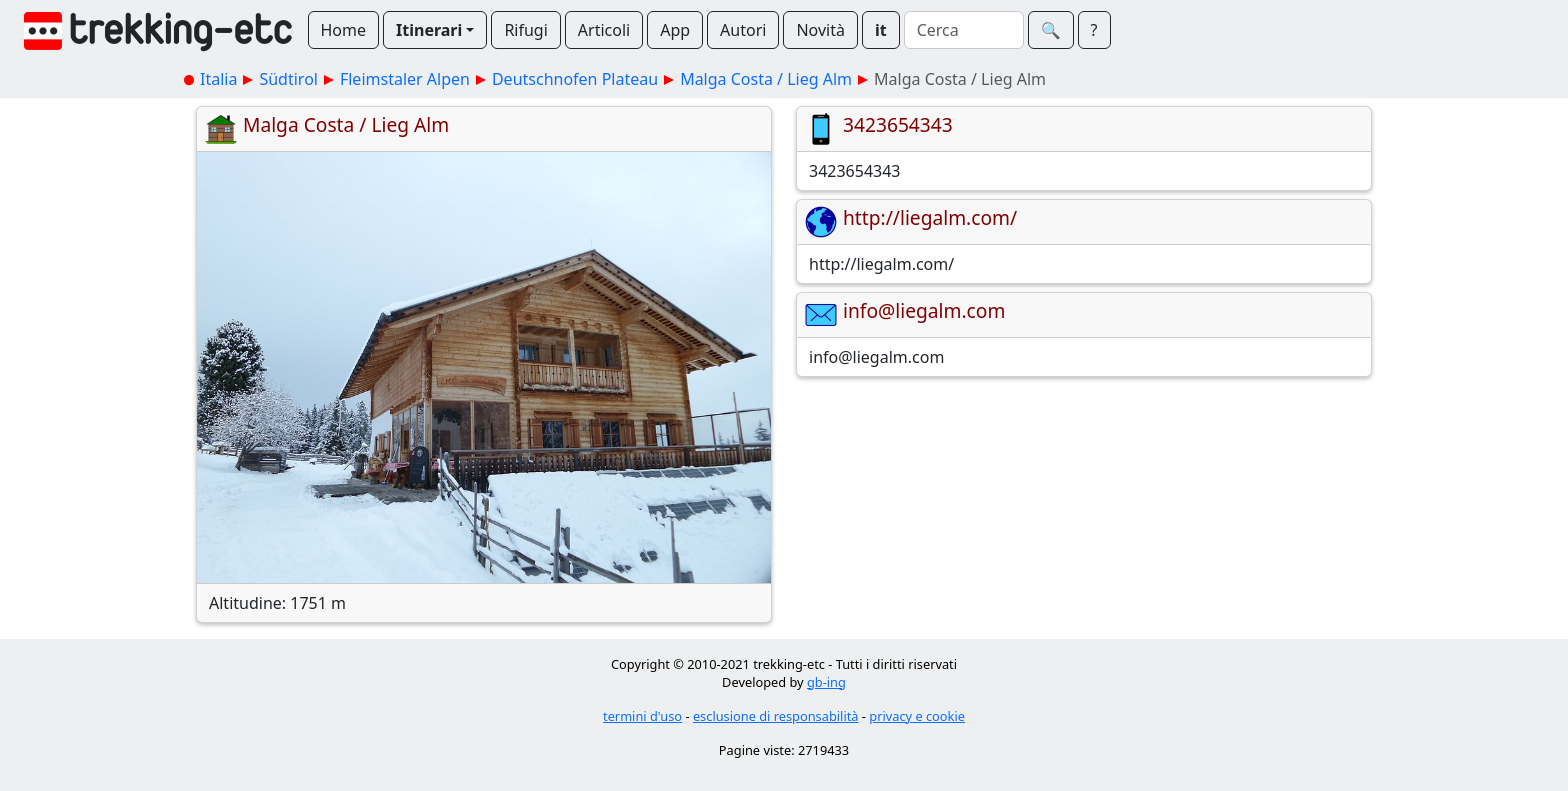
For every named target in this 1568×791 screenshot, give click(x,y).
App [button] (675, 30)
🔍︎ (1051, 30)
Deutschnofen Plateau (575, 79)
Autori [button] (743, 30)
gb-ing (826, 682)
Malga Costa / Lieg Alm (766, 79)
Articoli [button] (604, 30)
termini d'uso (642, 716)
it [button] (881, 30)
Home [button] (344, 30)
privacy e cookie (917, 716)
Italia (218, 79)
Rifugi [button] (525, 30)
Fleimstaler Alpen (405, 79)
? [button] (1094, 30)
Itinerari (429, 30)
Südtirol (288, 79)
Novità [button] (820, 30)
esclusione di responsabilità (776, 716)
